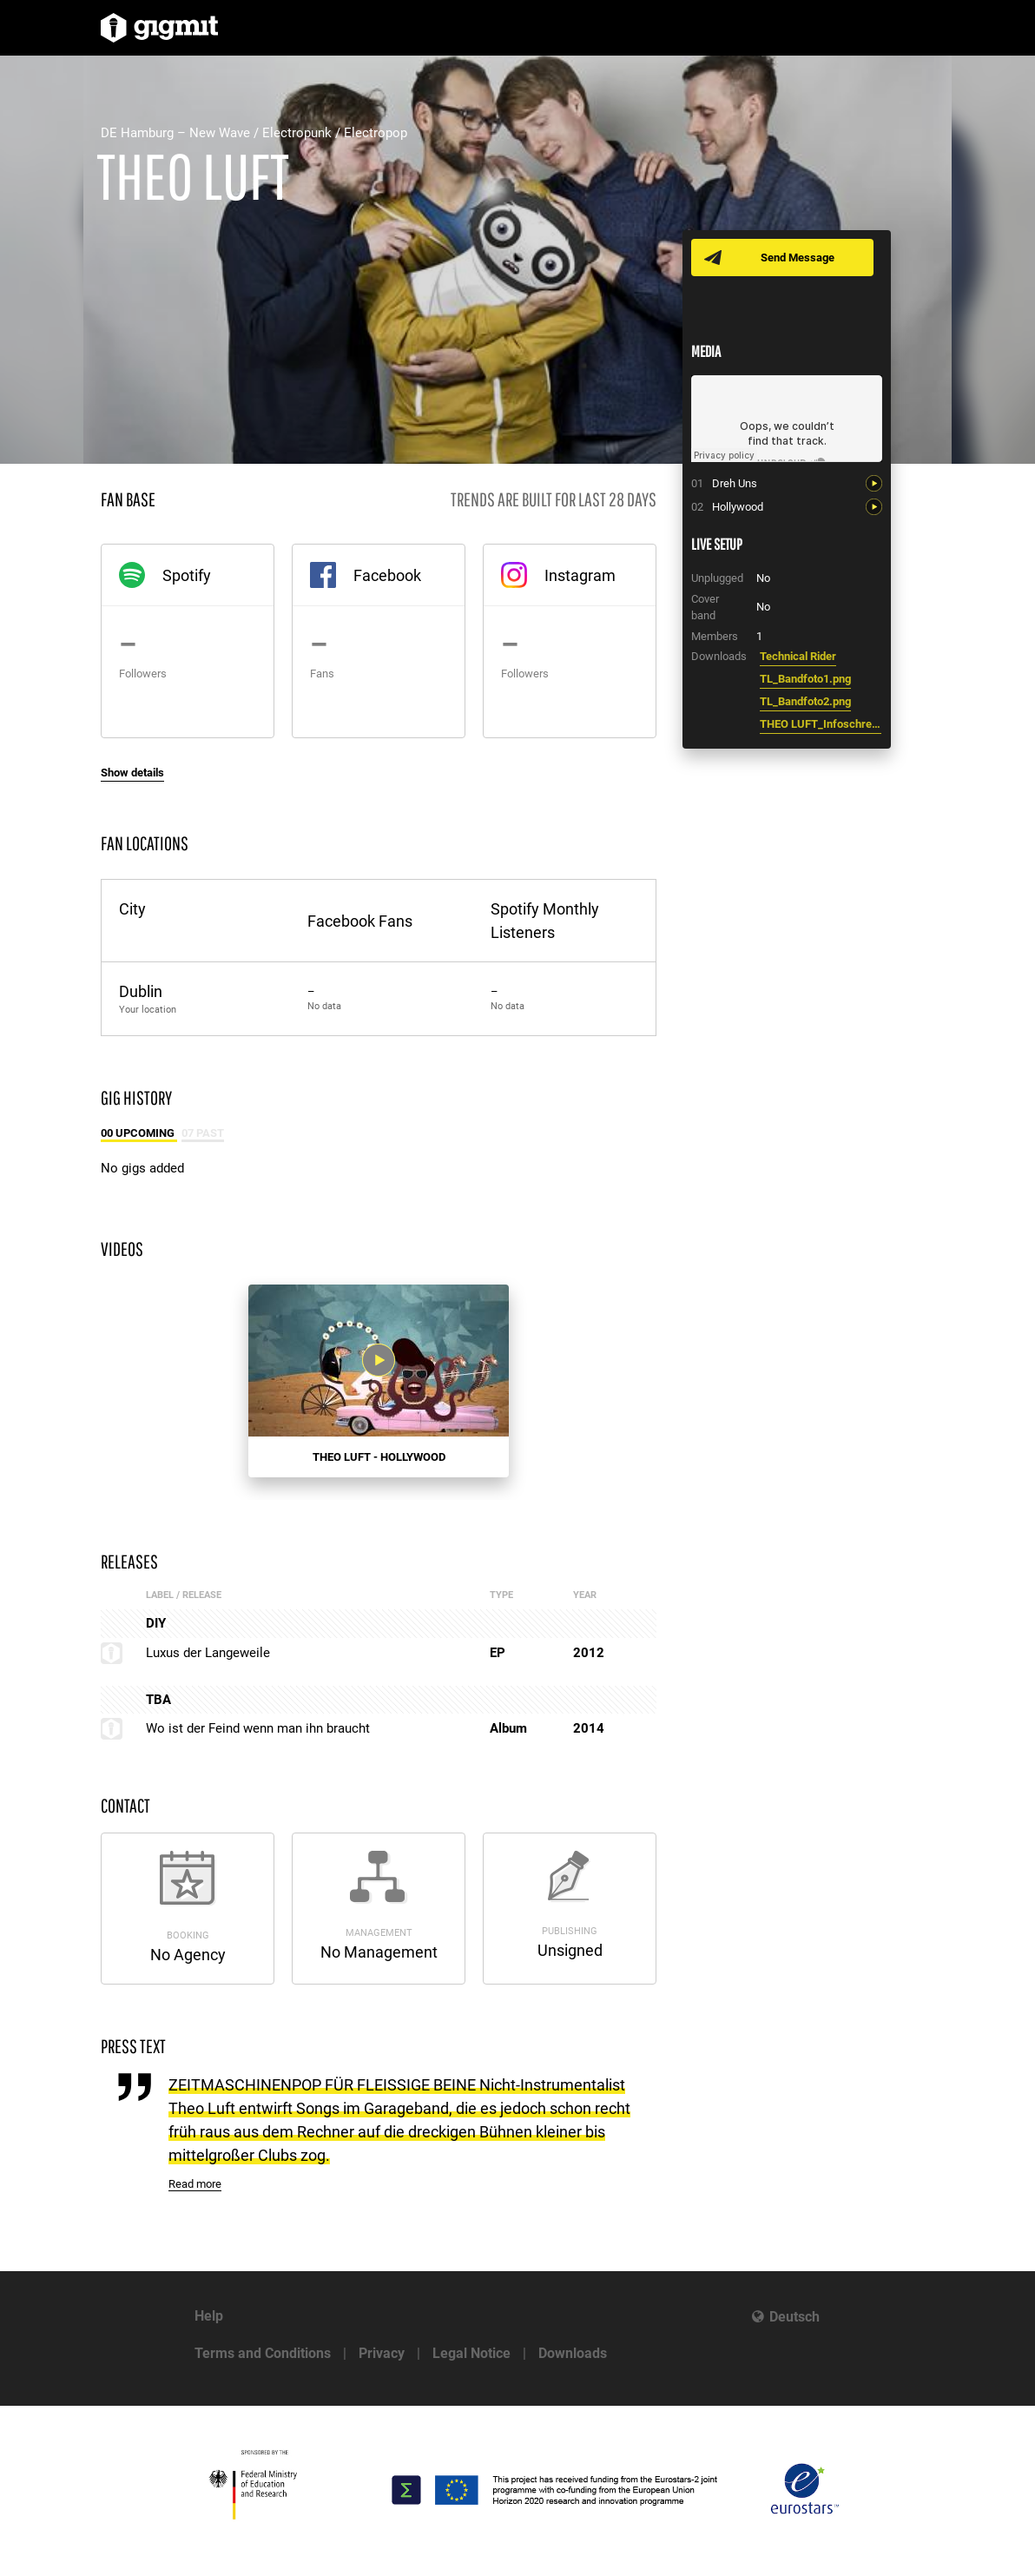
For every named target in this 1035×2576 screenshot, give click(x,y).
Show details (132, 772)
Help (208, 2316)
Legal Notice (471, 2353)
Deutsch (794, 2316)
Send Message (797, 257)
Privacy (382, 2353)
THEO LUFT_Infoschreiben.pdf (820, 723)
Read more (194, 2183)
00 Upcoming (139, 1132)
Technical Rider (798, 656)
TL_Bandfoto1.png (805, 678)
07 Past (202, 1132)
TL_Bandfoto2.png (805, 701)
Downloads (572, 2353)
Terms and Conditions (262, 2353)
